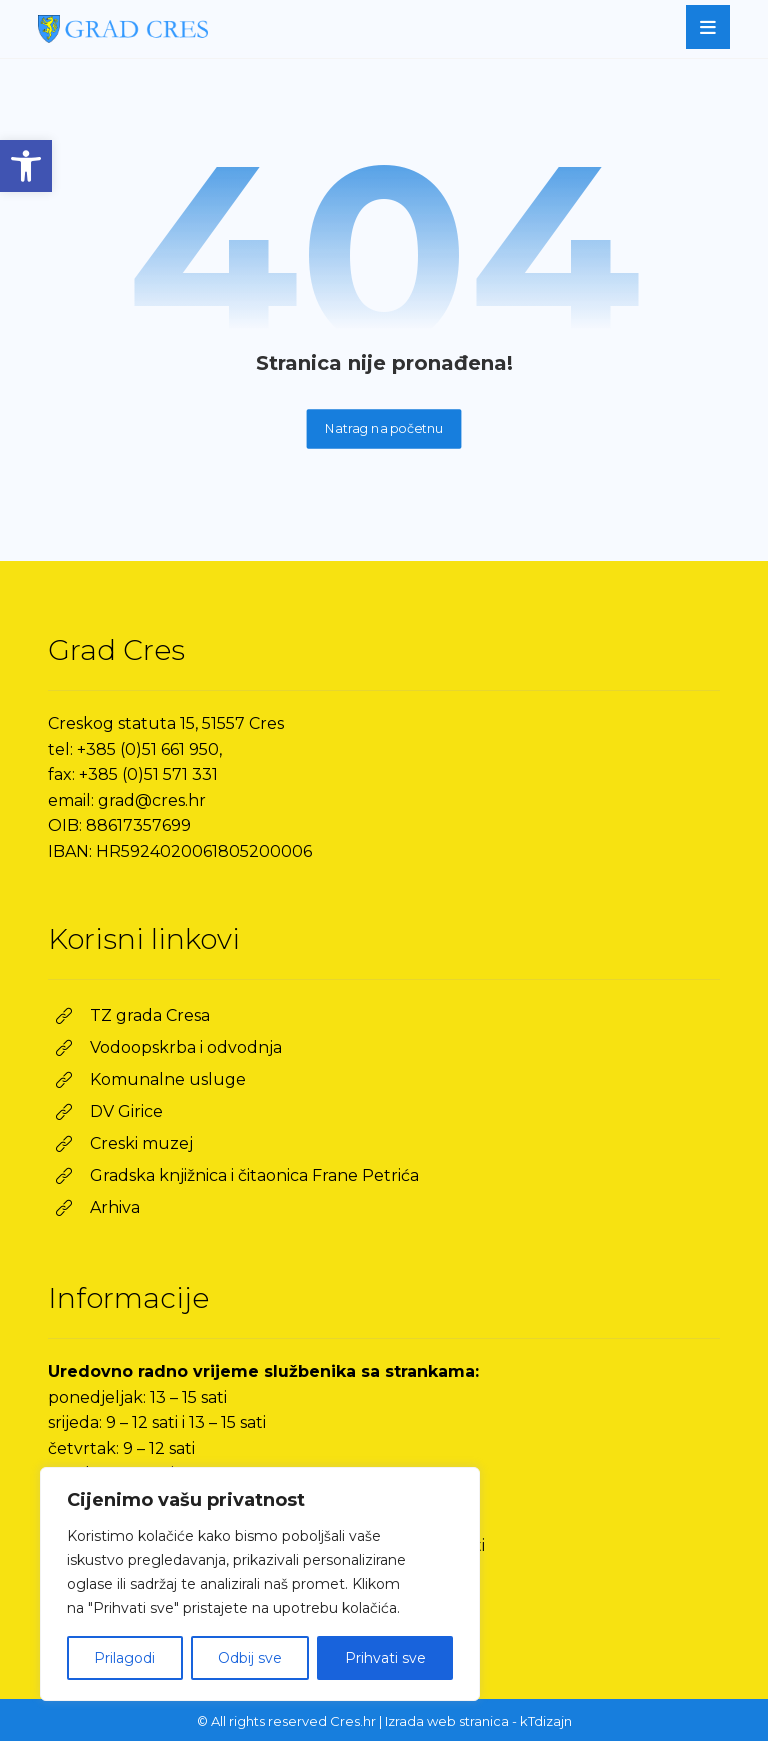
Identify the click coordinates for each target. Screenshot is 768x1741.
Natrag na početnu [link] (384, 428)
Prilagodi (124, 1658)
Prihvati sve (385, 1658)
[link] (26, 166)
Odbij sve (250, 1658)
